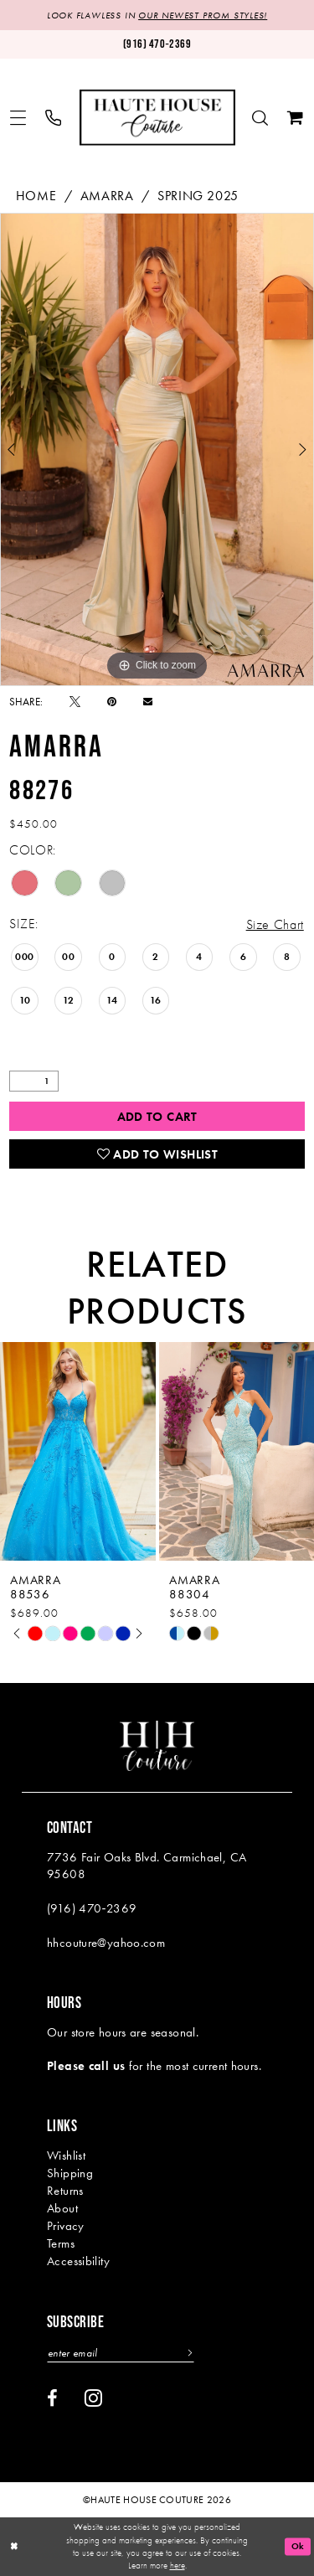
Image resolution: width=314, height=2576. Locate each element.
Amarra (107, 195)
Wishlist (66, 2155)
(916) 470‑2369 (91, 1908)
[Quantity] (34, 1081)
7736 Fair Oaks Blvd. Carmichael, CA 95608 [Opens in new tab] (146, 1865)
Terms (61, 2243)
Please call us (86, 2065)
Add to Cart (157, 1116)
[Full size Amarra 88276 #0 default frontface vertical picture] (157, 449)
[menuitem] (18, 117)
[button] (18, 117)
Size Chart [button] (275, 924)
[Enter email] (120, 2352)
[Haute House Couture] (157, 118)
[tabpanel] (157, 449)
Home (36, 195)
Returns (65, 2190)
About (62, 2208)
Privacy (66, 2225)
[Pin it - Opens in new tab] (111, 701)
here (177, 2565)
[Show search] (260, 117)
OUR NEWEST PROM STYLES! (202, 15)
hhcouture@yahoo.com (106, 1942)
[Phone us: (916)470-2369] (157, 44)
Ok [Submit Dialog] (298, 2547)
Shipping (70, 2173)
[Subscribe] (188, 2352)
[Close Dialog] (13, 2547)
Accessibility (78, 2261)
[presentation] (78, 1451)
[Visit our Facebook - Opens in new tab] (52, 2398)
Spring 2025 (198, 195)
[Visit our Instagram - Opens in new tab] (93, 2398)
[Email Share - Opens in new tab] (147, 701)
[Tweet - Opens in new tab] (74, 701)
